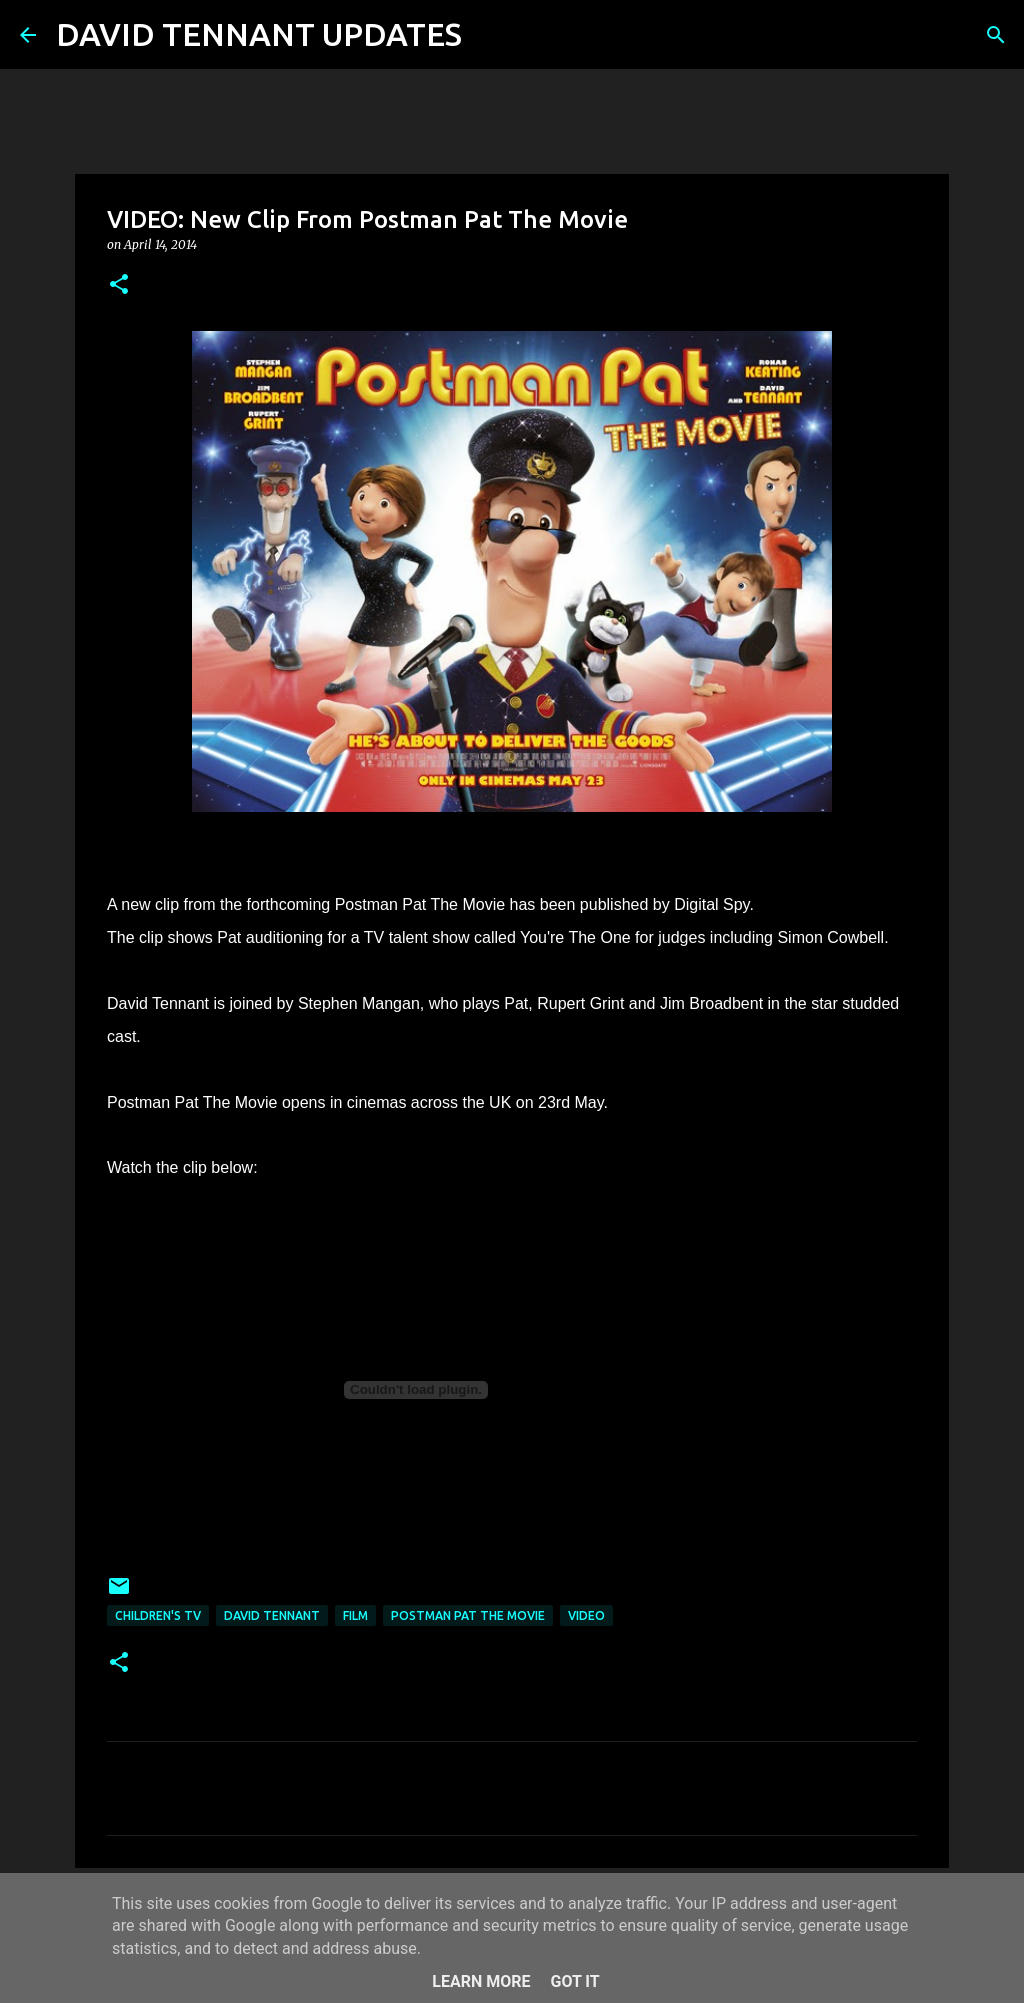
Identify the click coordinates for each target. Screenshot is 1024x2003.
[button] (119, 285)
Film (355, 1615)
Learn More (481, 1981)
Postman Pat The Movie (468, 1615)
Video (586, 1615)
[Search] (490, 35)
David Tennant (272, 1615)
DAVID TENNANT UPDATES (259, 34)
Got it (574, 1981)
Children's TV (158, 1615)
